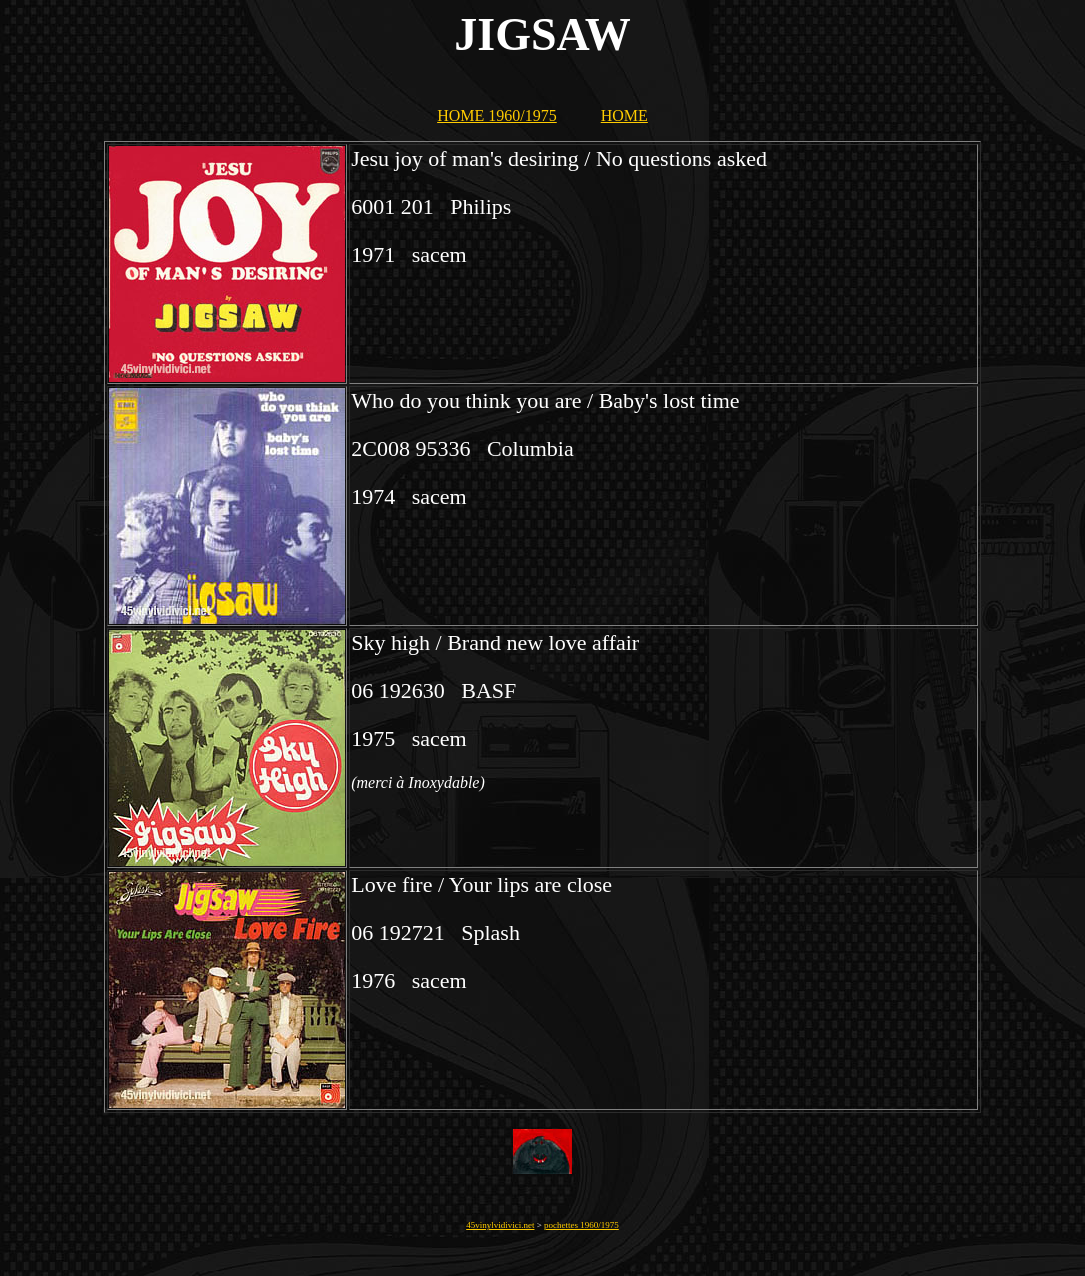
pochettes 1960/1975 (581, 1225)
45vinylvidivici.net (500, 1225)
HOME (624, 115)
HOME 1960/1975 (497, 115)
